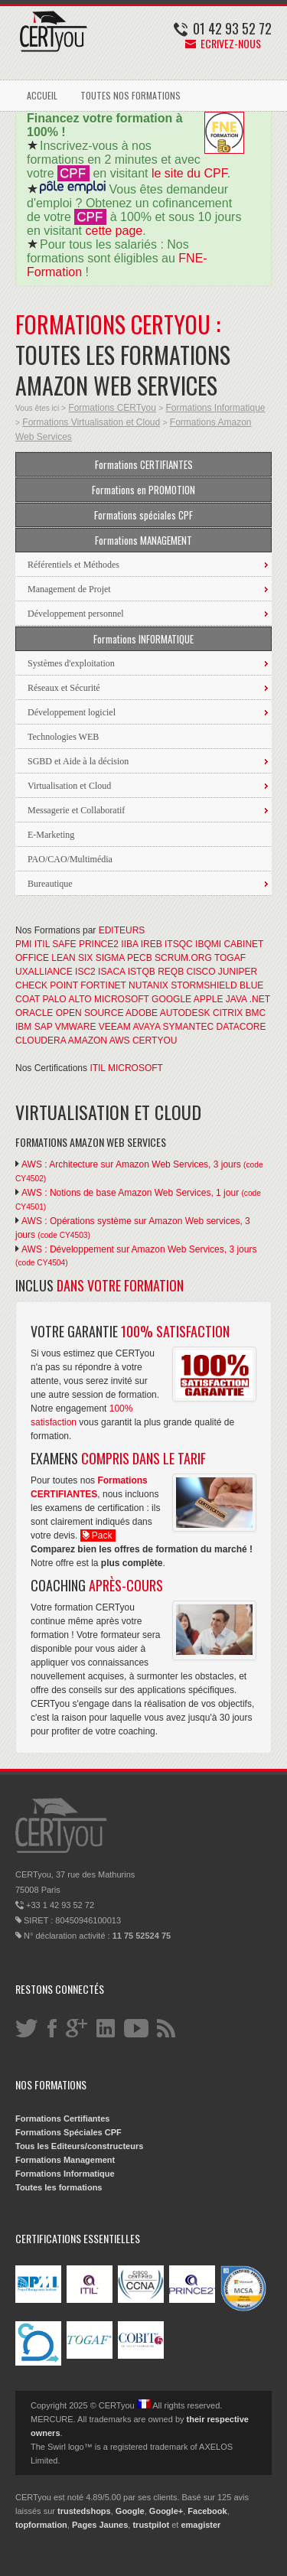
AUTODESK (185, 1013)
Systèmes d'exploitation (71, 663)
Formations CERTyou (112, 407)
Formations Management (65, 2159)
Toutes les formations (58, 2187)
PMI (23, 944)
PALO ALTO (67, 999)
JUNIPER (237, 971)
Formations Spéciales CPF (68, 2132)
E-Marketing (51, 834)
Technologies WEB (63, 736)
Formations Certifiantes (62, 2118)
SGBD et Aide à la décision (78, 761)
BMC (256, 1013)
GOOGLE (171, 999)
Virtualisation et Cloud (69, 785)
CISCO (201, 971)
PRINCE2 (99, 944)
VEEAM (115, 1026)
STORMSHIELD (203, 985)
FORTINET (103, 985)
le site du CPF (189, 173)
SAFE (64, 944)
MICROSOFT (121, 999)
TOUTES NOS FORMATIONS (130, 95)
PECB (139, 958)
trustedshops (84, 2511)
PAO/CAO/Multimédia (70, 859)
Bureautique (50, 883)
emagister (200, 2524)
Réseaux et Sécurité (64, 687)
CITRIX (228, 1013)
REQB (171, 971)
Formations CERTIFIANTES (144, 464)
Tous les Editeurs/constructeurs (79, 2146)
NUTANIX (148, 985)
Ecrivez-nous (223, 43)
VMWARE (75, 1026)
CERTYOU (154, 1040)
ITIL (42, 944)
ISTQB (141, 971)
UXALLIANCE (44, 971)
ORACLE (34, 1013)
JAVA (236, 999)
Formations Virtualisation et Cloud (91, 422)
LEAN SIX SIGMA (87, 958)
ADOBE (142, 1013)
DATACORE (241, 1026)
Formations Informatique (215, 407)
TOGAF (230, 958)
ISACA (111, 971)
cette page (113, 230)
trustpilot (150, 2524)
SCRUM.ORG (183, 958)
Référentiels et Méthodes (73, 564)
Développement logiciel (72, 712)
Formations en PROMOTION (143, 489)
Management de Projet (69, 589)
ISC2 (85, 971)
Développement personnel (76, 613)
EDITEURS (122, 930)
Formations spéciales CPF (143, 515)
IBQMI (208, 944)
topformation (41, 2524)
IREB (151, 944)
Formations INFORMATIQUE (143, 638)
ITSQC (179, 944)
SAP (43, 1026)
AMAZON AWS (99, 1040)
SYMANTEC (188, 1026)
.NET (259, 999)
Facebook (207, 2511)
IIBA (129, 944)
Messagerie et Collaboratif (76, 810)
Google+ (166, 2511)
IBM (23, 1026)
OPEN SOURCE (90, 1013)
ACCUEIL (42, 95)
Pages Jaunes (100, 2524)
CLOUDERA (40, 1040)
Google (130, 2511)
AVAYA (146, 1026)
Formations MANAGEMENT (143, 540)
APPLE (208, 999)
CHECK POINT (46, 985)
